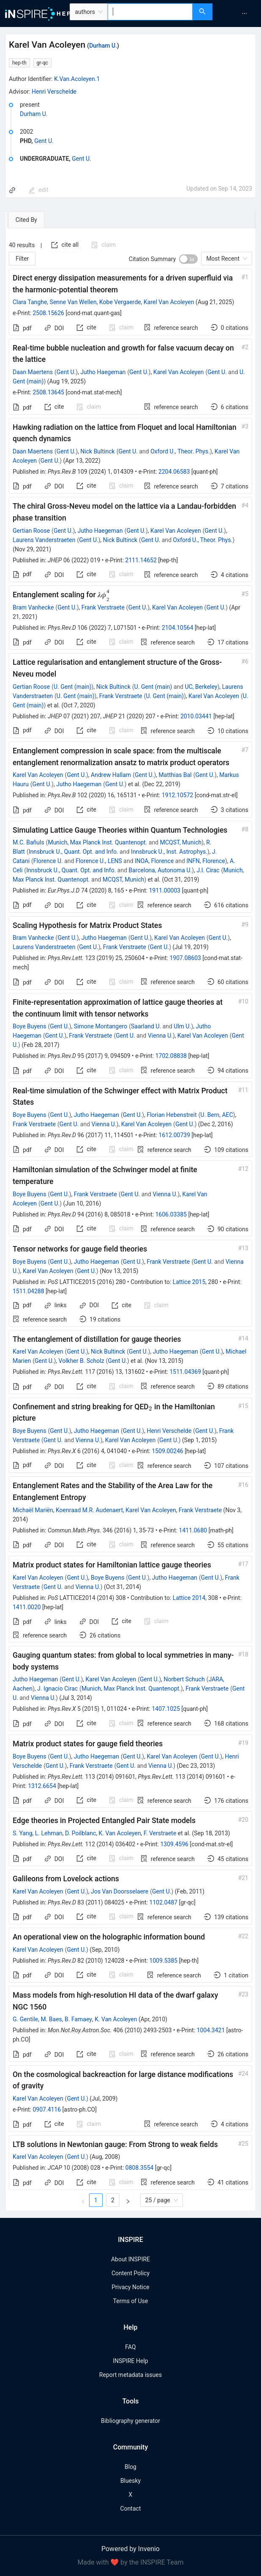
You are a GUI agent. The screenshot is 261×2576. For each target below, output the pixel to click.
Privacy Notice (130, 2287)
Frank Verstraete (103, 607)
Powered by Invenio (130, 2549)
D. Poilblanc (80, 1833)
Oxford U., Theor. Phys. (180, 451)
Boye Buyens (29, 1026)
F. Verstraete (160, 1833)
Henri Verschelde (54, 91)
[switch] (188, 259)
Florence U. (48, 861)
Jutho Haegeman (102, 372)
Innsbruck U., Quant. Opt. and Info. (73, 851)
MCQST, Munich (181, 842)
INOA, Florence (154, 861)
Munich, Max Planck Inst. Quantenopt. (97, 842)
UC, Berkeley (201, 686)
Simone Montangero (100, 1026)
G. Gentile (25, 2019)
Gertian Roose (31, 530)
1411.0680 (193, 1530)
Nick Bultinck (97, 451)
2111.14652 (141, 560)
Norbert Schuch (184, 1679)
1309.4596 (174, 1844)
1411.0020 (27, 1607)
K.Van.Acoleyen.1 (77, 79)
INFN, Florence (206, 861)
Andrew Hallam (111, 774)
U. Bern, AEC (217, 1114)
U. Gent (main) (73, 686)
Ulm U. (182, 1026)
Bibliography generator (130, 2420)
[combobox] (150, 11)
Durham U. (103, 45)
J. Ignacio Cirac (57, 1688)
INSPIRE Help (130, 2361)
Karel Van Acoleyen (169, 302)
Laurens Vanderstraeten (44, 540)
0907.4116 (47, 2109)
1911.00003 (165, 890)
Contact (130, 2508)
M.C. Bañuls (28, 842)
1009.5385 (164, 1960)
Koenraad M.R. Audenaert (89, 1510)
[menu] (238, 13)
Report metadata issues (130, 2374)
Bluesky (130, 2480)
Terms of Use (130, 2301)
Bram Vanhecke (33, 607)
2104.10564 (177, 627)
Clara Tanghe (30, 302)
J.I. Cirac (207, 870)
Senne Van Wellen (73, 302)
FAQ (130, 2347)
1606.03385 (171, 1214)
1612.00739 (174, 1135)
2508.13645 (48, 392)
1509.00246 (167, 1451)
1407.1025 (166, 1708)
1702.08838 (171, 1055)
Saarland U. (146, 1026)
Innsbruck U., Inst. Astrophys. (169, 851)
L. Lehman (49, 1833)
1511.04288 (28, 1291)
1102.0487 (164, 1902)
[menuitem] (244, 13)
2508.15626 (48, 313)
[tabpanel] (130, 1219)
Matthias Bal (175, 774)
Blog (130, 2466)
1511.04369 (185, 1371)
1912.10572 (177, 795)
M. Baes (51, 2019)
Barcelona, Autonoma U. (160, 870)
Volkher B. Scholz (81, 1360)
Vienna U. (160, 1035)
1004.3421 (211, 2030)
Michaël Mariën (33, 1510)
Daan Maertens (33, 372)
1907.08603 (185, 958)
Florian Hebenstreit (171, 1114)
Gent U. (44, 141)
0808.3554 (139, 2167)
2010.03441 (196, 716)
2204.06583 (174, 471)
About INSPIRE (130, 2259)
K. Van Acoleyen (119, 1833)
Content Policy (130, 2273)
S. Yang (23, 1833)
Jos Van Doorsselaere (119, 1891)
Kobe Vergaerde (120, 302)
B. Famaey (78, 2019)
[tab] (31, 219)
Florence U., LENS (99, 861)
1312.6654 (42, 1786)
